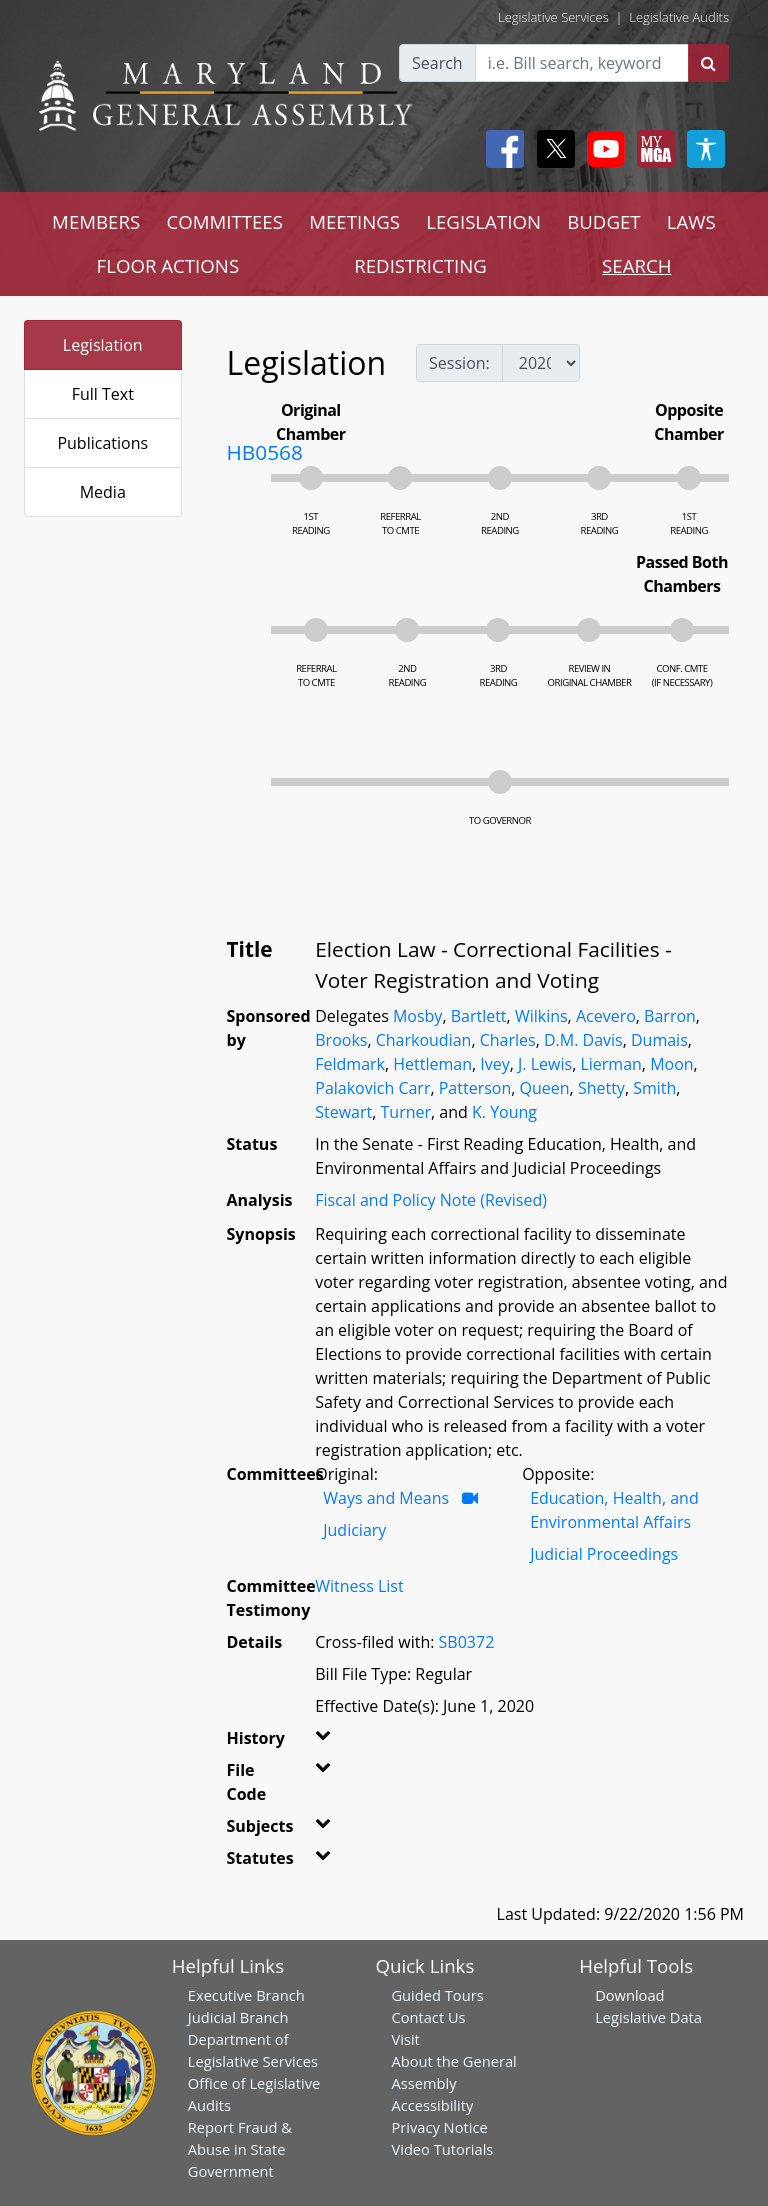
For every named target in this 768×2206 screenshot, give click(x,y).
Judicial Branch (238, 2017)
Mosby (417, 1016)
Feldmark (350, 1064)
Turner (406, 1112)
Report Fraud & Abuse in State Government (240, 2149)
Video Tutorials (442, 2149)
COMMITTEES (224, 221)
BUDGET (603, 221)
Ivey (494, 1064)
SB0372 (467, 1642)
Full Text (103, 394)
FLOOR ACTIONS (168, 265)
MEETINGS (354, 221)
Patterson (475, 1088)
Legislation (103, 345)
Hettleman (432, 1064)
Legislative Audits (679, 17)
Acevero (606, 1016)
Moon (671, 1064)
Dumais (659, 1040)
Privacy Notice (439, 2127)
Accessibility (432, 2105)
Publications (102, 443)
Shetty (601, 1088)
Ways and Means (386, 1498)
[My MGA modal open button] (652, 149)
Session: (459, 363)
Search (437, 63)
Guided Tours (437, 1995)
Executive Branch (246, 1995)
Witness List (359, 1586)
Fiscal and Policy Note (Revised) (431, 1200)
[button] (322, 1742)
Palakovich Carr (372, 1088)
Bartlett (479, 1016)
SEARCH (636, 265)
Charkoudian (424, 1040)
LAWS (691, 221)
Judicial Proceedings (604, 1554)
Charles (508, 1040)
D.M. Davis (583, 1040)
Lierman (610, 1064)
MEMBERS (96, 221)
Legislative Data (648, 2017)
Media (103, 492)
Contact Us (428, 2017)
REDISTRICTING (420, 265)
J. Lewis (545, 1064)
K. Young (504, 1112)
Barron (670, 1016)
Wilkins (541, 1016)
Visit (405, 2039)
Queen (545, 1088)
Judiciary (354, 1530)
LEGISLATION (483, 221)
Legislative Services (553, 17)
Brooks (341, 1040)
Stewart (343, 1112)
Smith (654, 1088)
